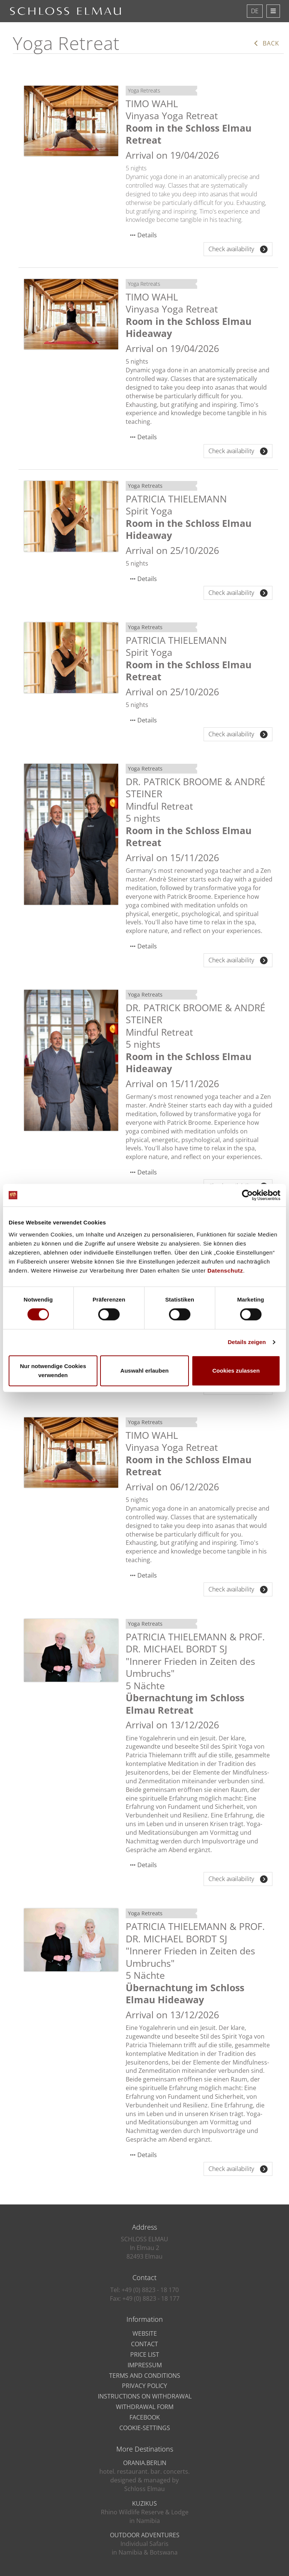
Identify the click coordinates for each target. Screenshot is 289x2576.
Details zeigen (247, 1342)
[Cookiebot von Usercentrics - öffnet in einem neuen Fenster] (247, 1195)
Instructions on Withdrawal (145, 2396)
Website (144, 2333)
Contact (144, 2344)
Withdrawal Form (144, 2407)
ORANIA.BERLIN (144, 2463)
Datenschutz (225, 1270)
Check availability (238, 249)
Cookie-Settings (144, 2428)
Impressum (145, 2365)
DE (255, 11)
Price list (144, 2354)
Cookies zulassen (236, 1370)
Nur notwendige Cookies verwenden (53, 1370)
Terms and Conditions (144, 2375)
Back (266, 43)
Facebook (144, 2417)
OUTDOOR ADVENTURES (144, 2535)
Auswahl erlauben (144, 1370)
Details (147, 235)
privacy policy (144, 2386)
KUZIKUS (144, 2503)
